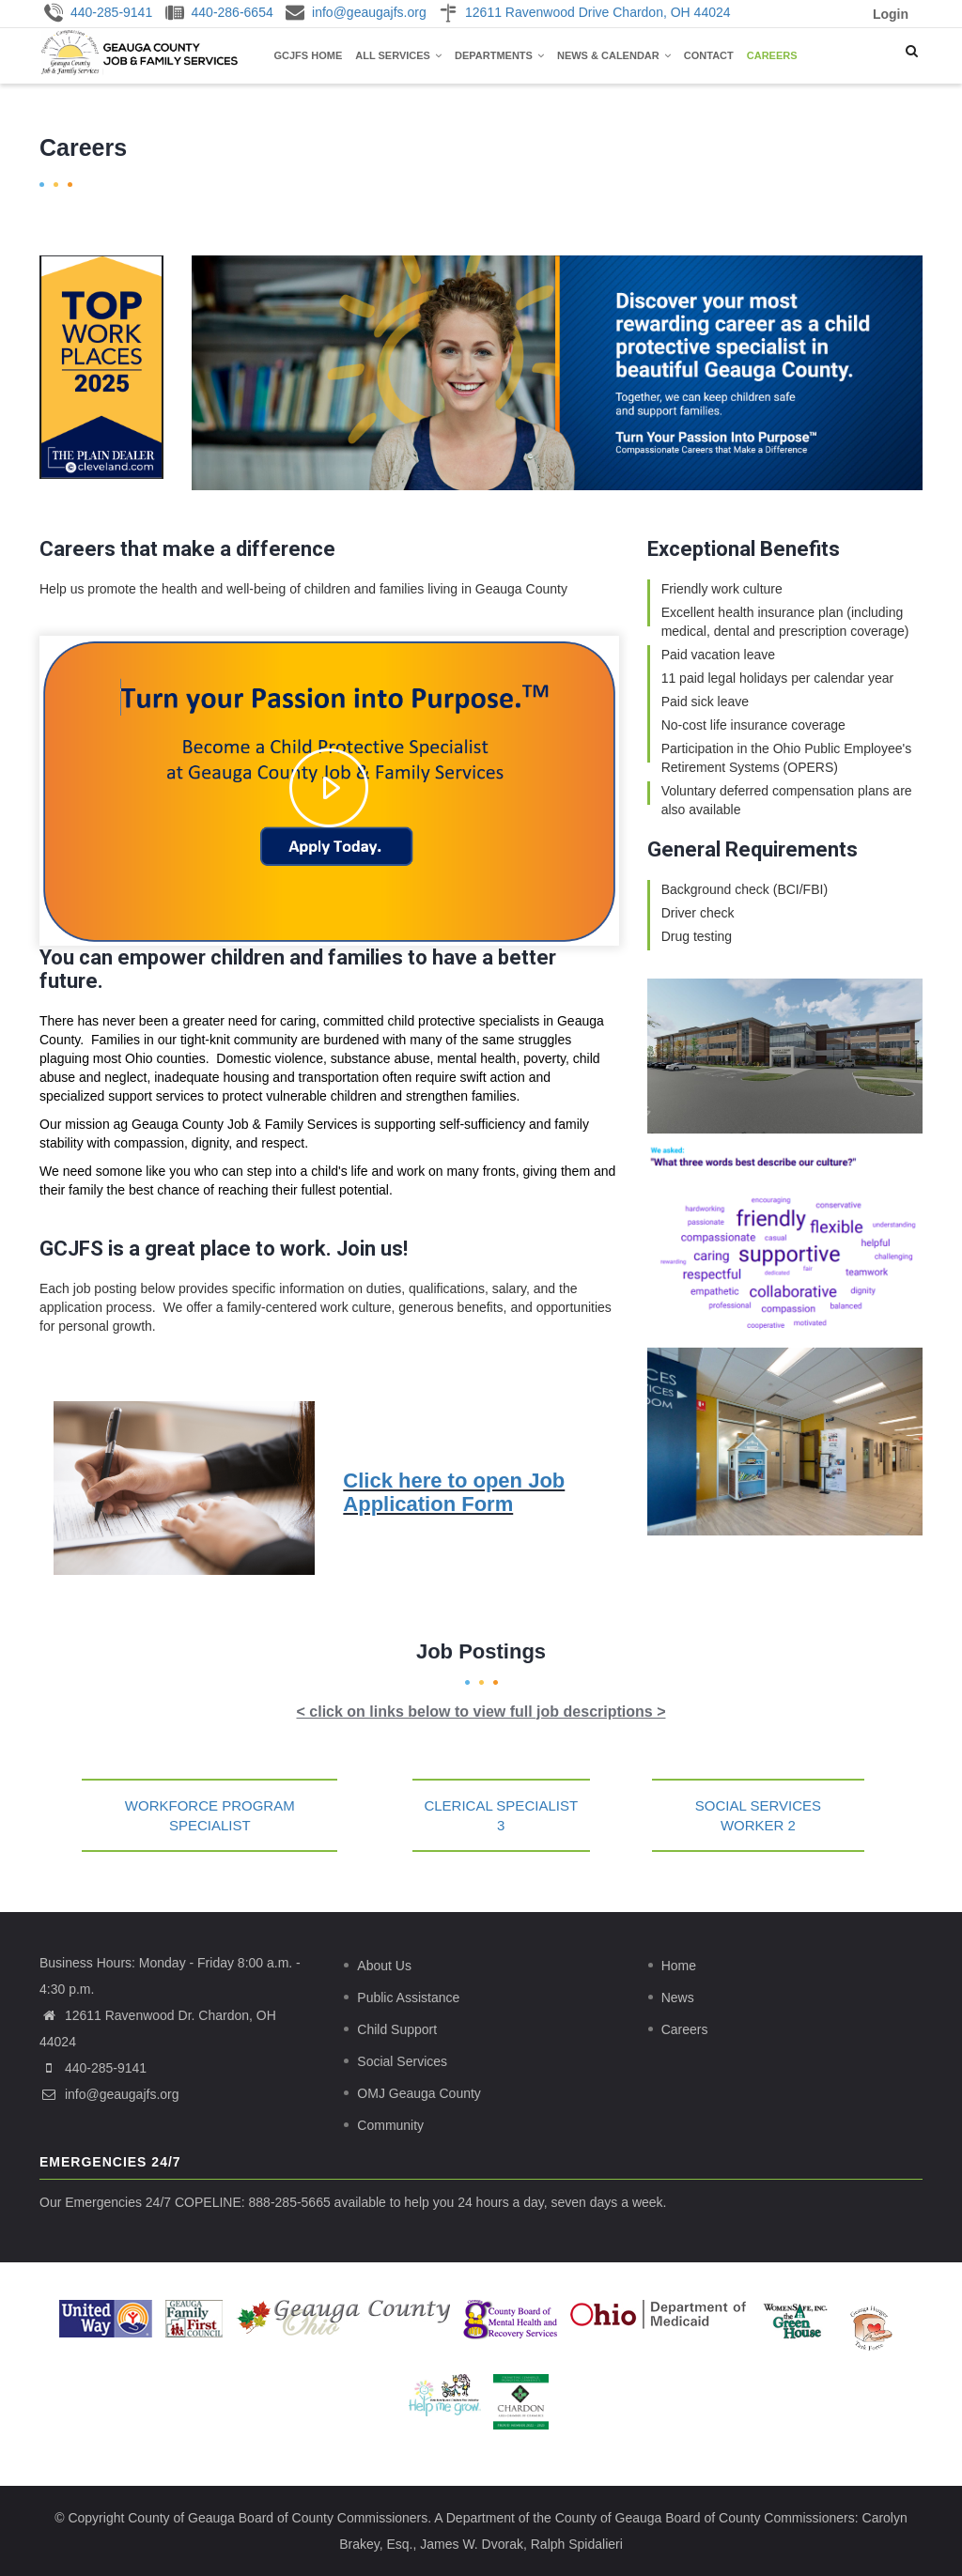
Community (390, 2125)
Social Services (402, 2061)
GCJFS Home (308, 55)
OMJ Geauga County (419, 2093)
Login (890, 14)
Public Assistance (408, 1997)
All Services (398, 55)
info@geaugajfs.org (109, 2094)
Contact (709, 55)
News (677, 1997)
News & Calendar (614, 55)
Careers (772, 55)
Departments (499, 55)
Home (678, 1965)
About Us (384, 1965)
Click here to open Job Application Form (454, 1492)
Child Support (397, 2029)
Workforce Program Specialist (210, 1815)
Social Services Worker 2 (758, 1815)
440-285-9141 (106, 2067)
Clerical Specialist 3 (501, 1815)
